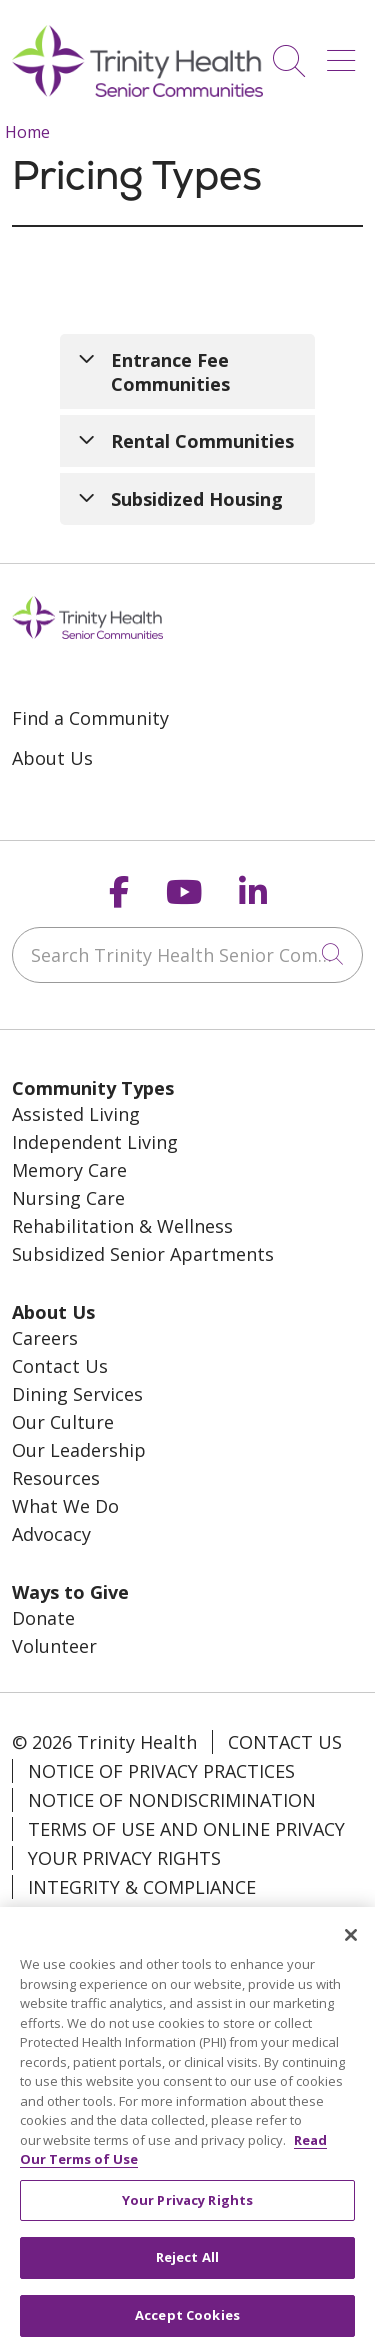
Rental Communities (202, 441)
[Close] (351, 1949)
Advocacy (51, 1534)
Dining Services (77, 1394)
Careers (45, 1338)
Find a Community (90, 718)
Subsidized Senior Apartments (143, 1254)
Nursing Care (68, 1198)
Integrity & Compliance (142, 1887)
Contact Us (60, 1366)
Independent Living (95, 1142)
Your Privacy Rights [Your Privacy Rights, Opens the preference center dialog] (187, 2214)
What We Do (65, 1506)
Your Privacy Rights (124, 1858)
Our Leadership (79, 1450)
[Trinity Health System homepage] (137, 90)
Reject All (187, 2272)
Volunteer (54, 1646)
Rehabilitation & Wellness (122, 1226)
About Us (52, 758)
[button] (345, 53)
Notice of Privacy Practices (161, 1771)
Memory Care (69, 1170)
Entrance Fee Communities (170, 372)
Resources (56, 1478)
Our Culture (63, 1422)
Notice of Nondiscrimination (172, 1800)
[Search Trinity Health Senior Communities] (187, 955)
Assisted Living (76, 1114)
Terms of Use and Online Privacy (186, 1829)
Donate (43, 1618)
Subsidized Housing (197, 499)
